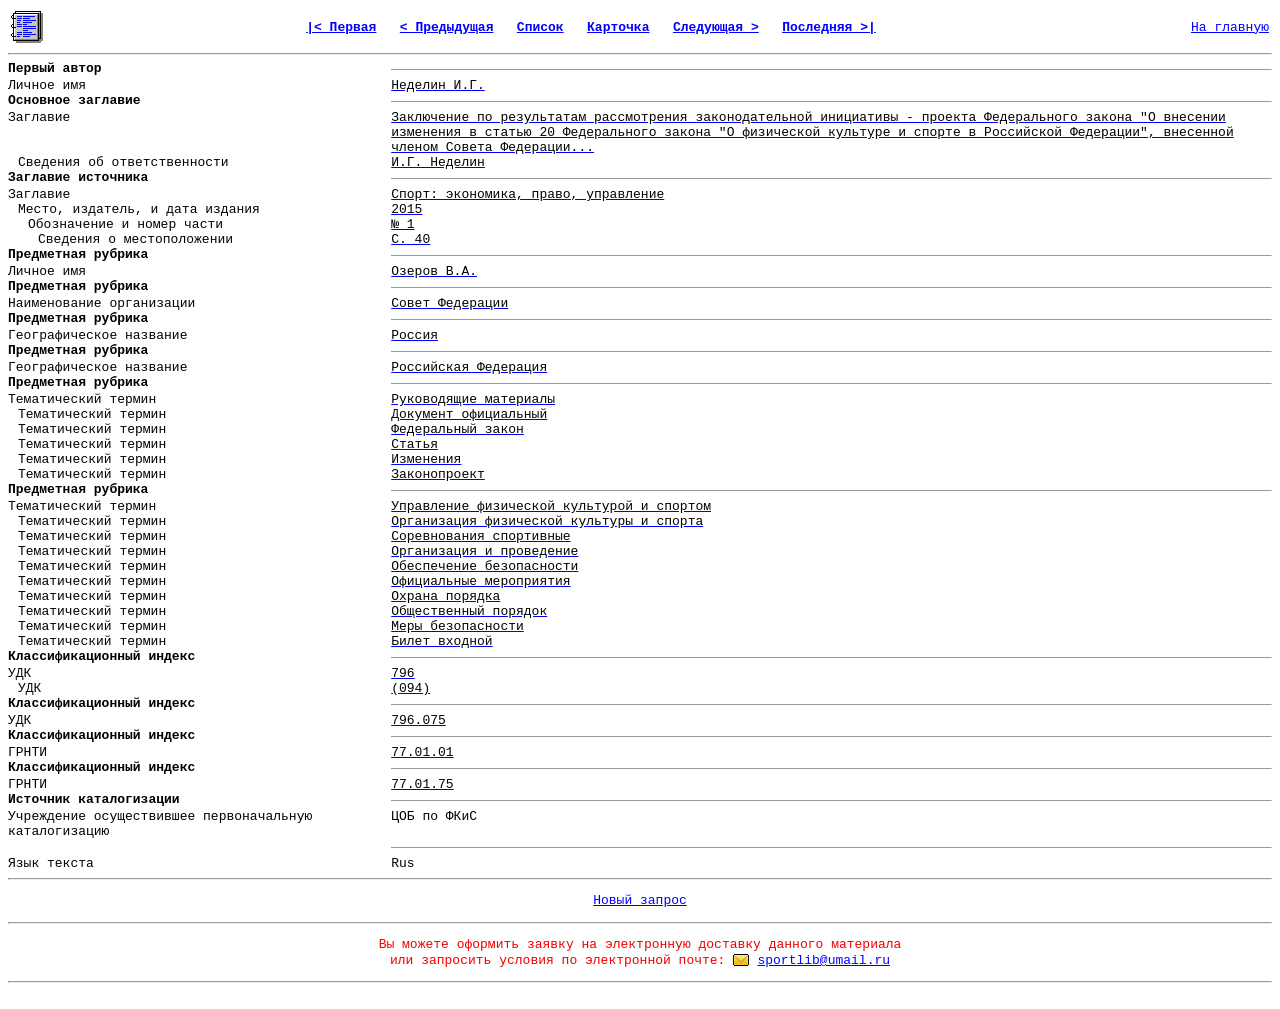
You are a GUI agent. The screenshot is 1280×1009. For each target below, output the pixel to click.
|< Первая (341, 27)
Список (540, 27)
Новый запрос (640, 900)
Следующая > (716, 27)
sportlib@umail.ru (823, 960)
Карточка (618, 27)
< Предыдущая (447, 27)
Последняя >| (829, 27)
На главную (1230, 27)
